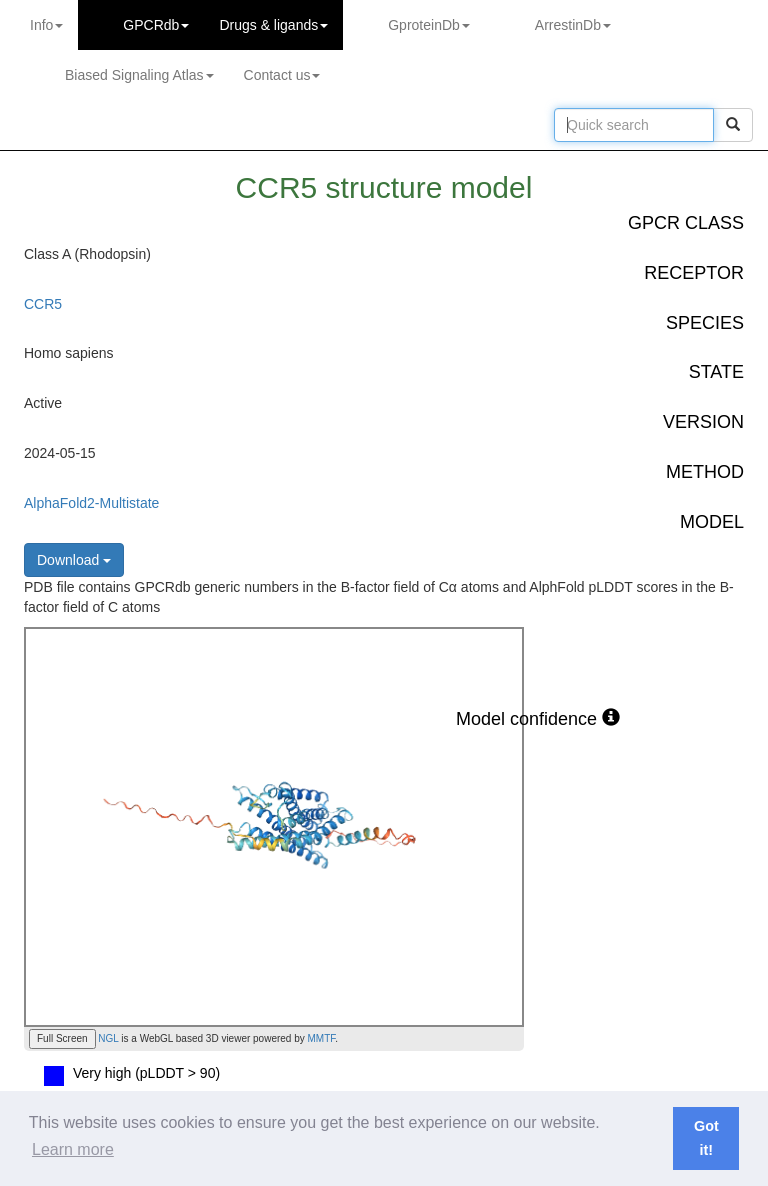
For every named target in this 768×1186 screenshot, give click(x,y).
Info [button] (46, 25)
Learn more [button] (73, 1149)
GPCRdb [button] (156, 25)
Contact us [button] (282, 75)
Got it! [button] (706, 1138)
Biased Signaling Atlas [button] (139, 75)
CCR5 (43, 304)
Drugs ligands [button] (273, 25)
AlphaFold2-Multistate (91, 503)
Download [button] (74, 560)
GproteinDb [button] (429, 25)
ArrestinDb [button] (573, 25)
